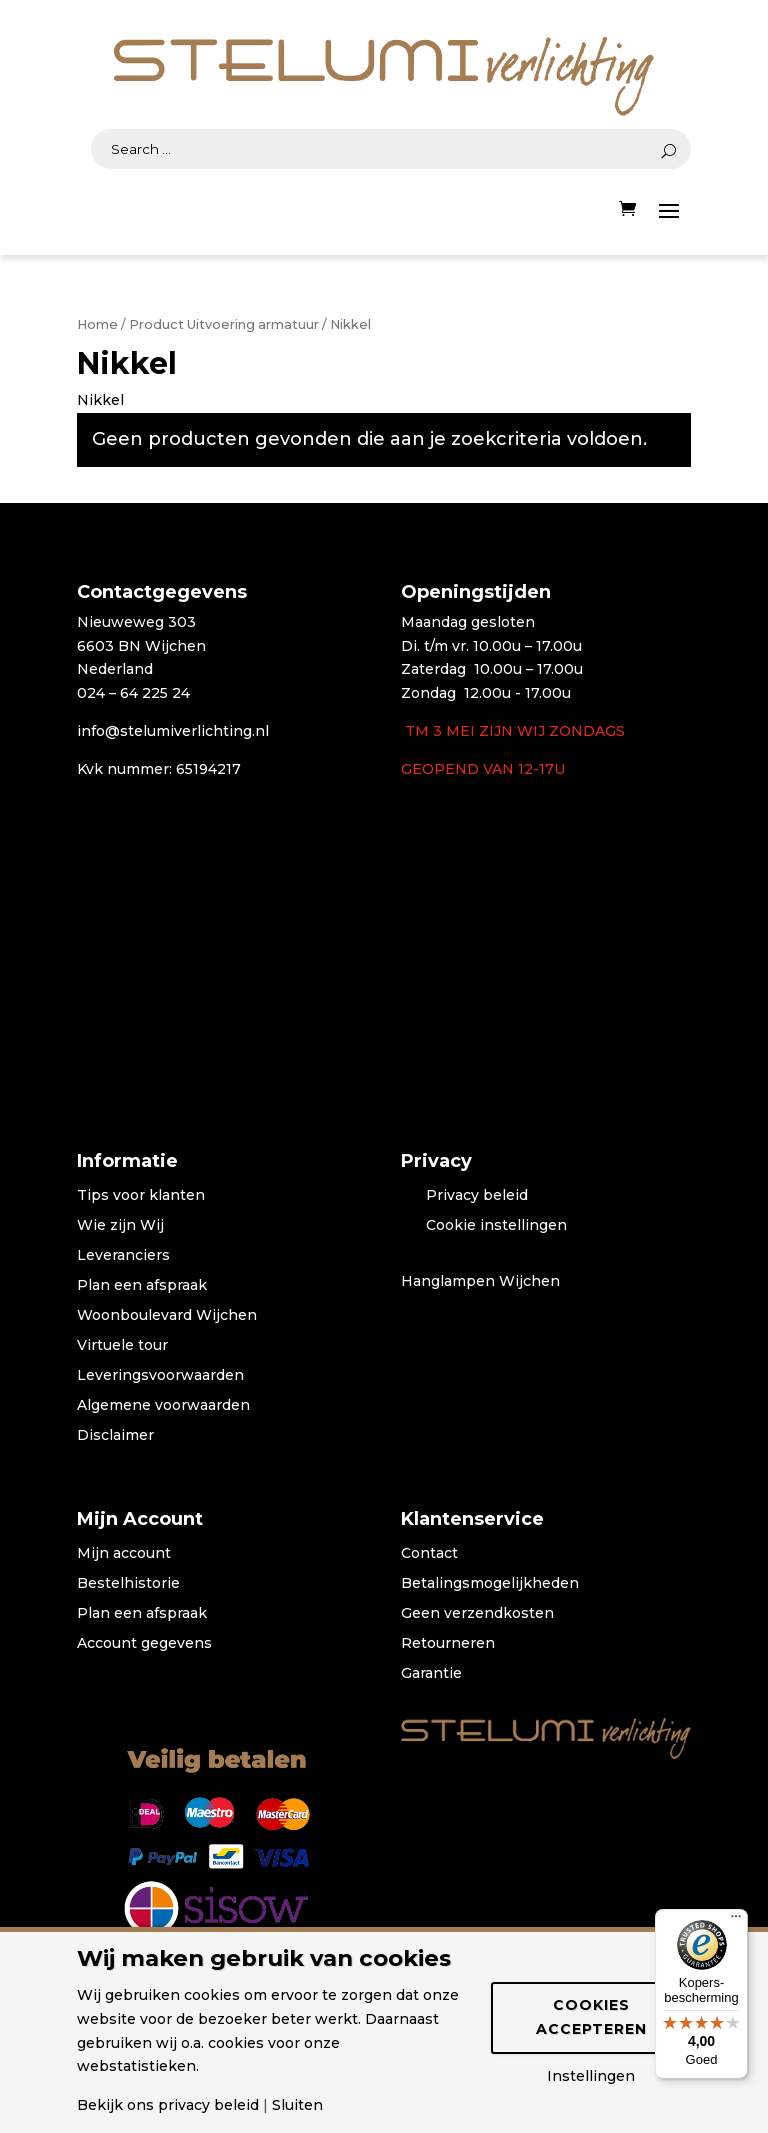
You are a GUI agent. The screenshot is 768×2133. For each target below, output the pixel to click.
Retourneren (448, 1644)
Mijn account (124, 1554)
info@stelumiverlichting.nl (173, 731)
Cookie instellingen (496, 1226)
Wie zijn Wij (120, 1226)
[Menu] (736, 1921)
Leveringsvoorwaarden (160, 1376)
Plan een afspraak (142, 1286)
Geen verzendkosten (477, 1614)
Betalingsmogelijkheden (490, 1584)
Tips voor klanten (141, 1196)
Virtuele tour (122, 1346)
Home (97, 324)
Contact (429, 1554)
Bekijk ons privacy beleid (168, 2105)
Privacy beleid (477, 1196)
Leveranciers (123, 1256)
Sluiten (297, 2105)
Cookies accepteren (591, 2017)
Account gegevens (144, 1644)
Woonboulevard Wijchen (167, 1316)
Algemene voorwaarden (163, 1406)
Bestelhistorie (128, 1584)
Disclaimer (115, 1436)
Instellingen (591, 2076)
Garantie (431, 1674)
